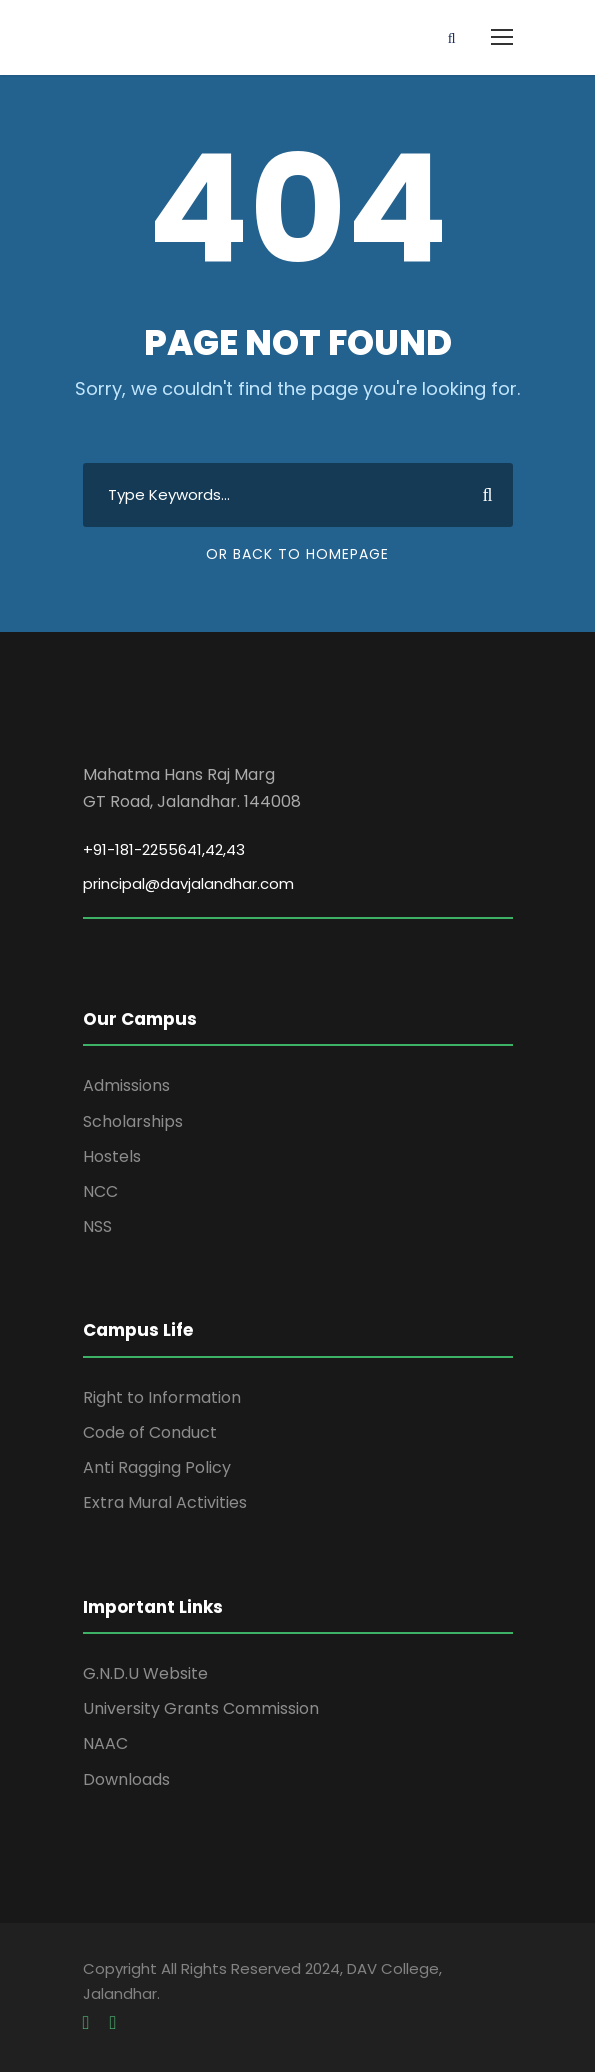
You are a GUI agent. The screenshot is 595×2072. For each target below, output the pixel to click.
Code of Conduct (150, 1432)
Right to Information (162, 1397)
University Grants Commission (201, 1708)
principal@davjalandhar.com (188, 883)
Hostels (112, 1156)
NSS (97, 1226)
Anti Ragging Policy (157, 1467)
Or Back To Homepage (297, 554)
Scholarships (133, 1121)
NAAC (105, 1743)
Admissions (126, 1085)
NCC (100, 1191)
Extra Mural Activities (165, 1502)
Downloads (126, 1779)
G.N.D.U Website (145, 1673)
